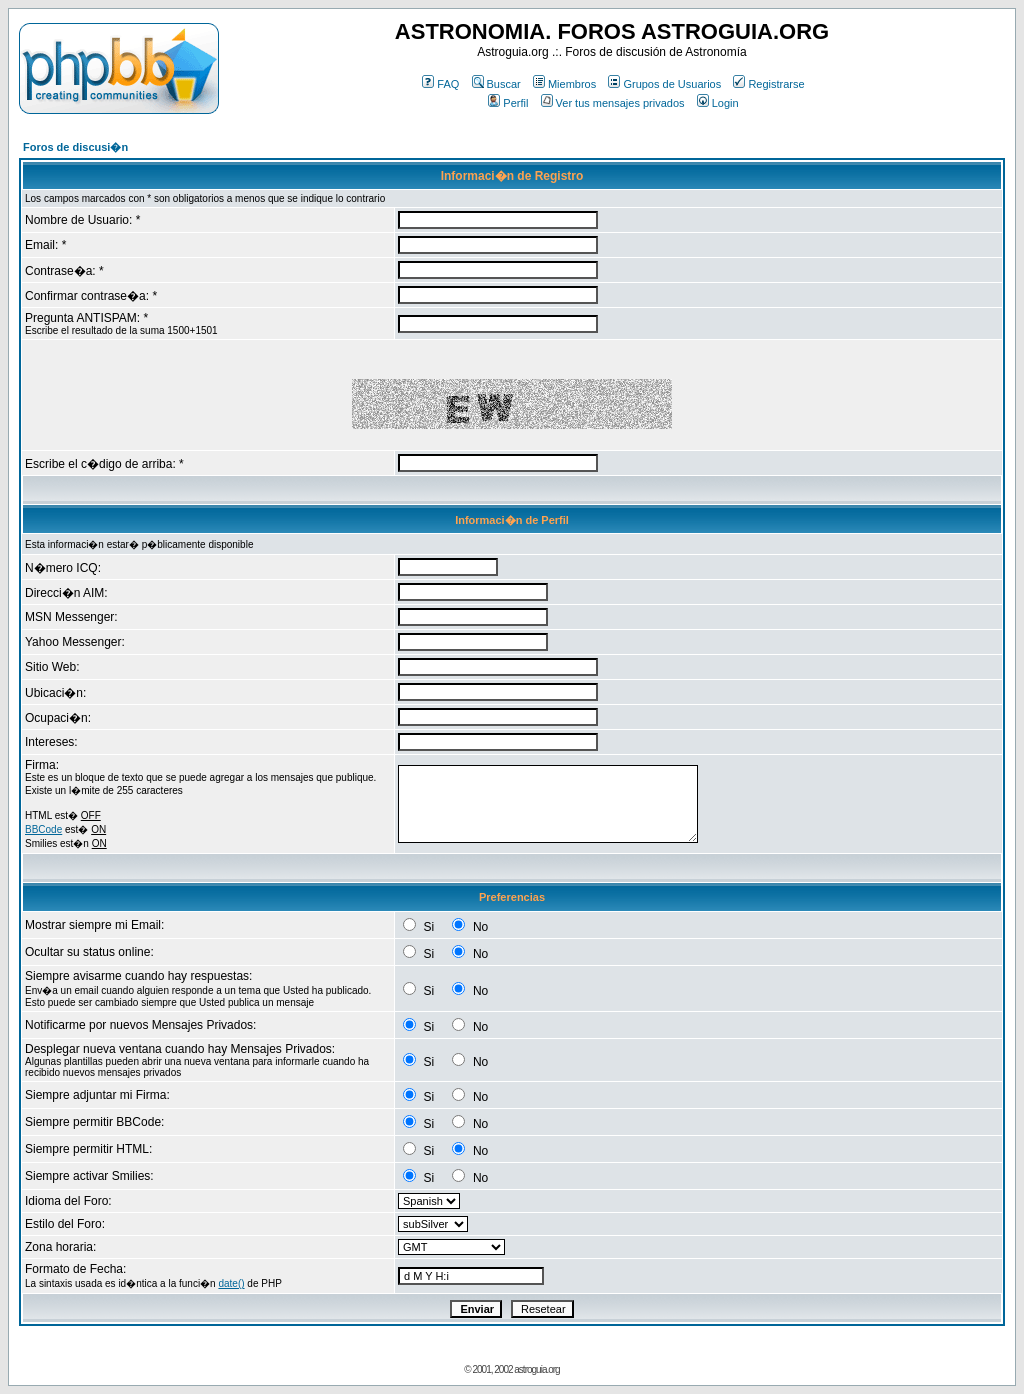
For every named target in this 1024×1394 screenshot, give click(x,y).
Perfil (508, 103)
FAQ (440, 84)
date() (231, 1283)
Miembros (564, 84)
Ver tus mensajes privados (613, 103)
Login (718, 103)
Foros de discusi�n (75, 147)
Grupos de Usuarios (664, 84)
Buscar (496, 84)
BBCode (43, 829)
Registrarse (768, 84)
